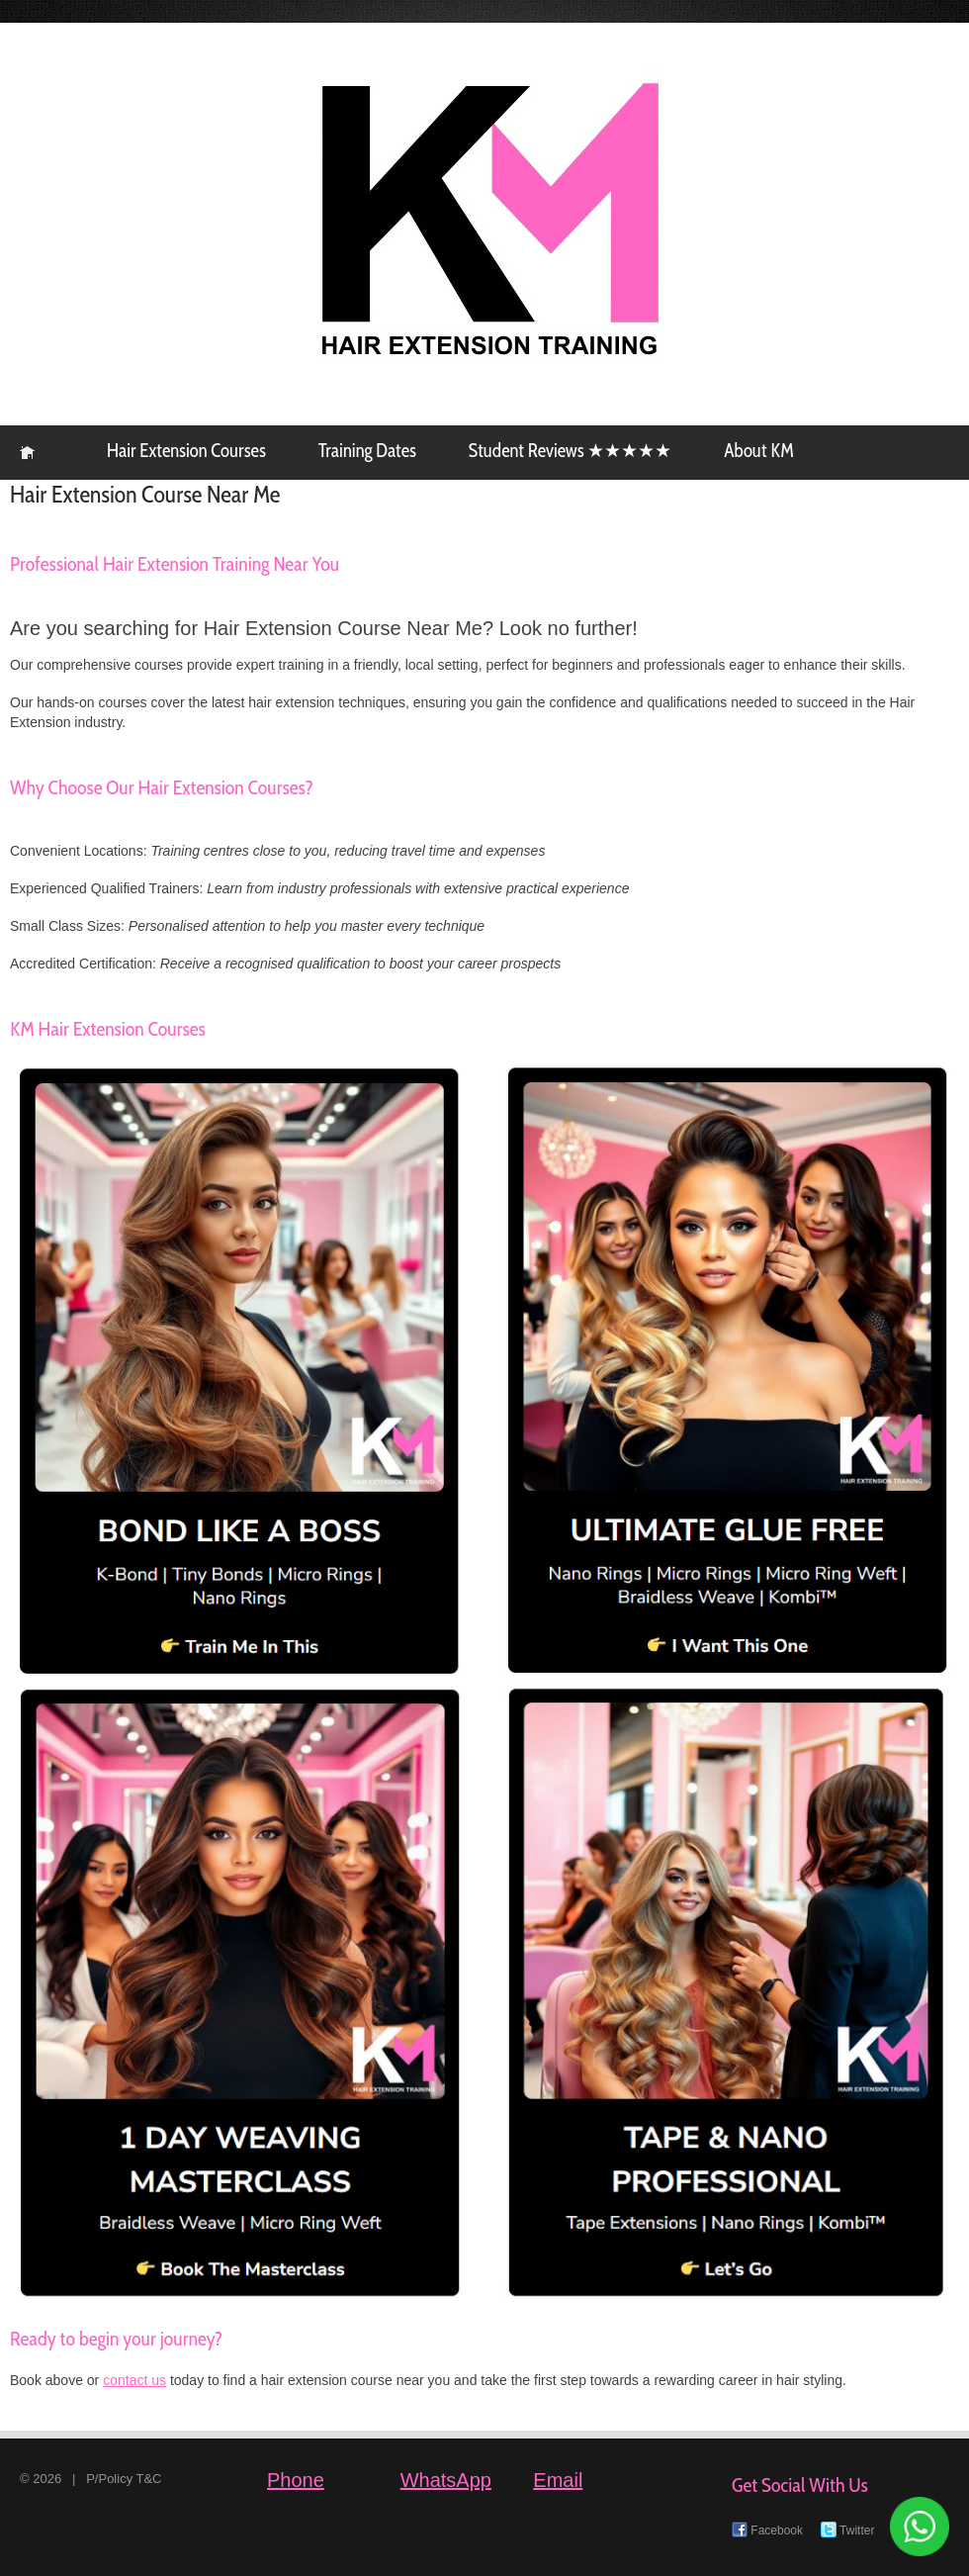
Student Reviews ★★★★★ (570, 450)
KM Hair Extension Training (27, 452)
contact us (134, 2380)
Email (557, 2480)
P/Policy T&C (123, 2478)
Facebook (767, 2530)
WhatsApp (445, 2480)
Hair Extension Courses (186, 450)
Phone (295, 2480)
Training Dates (367, 450)
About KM (758, 450)
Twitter (847, 2530)
